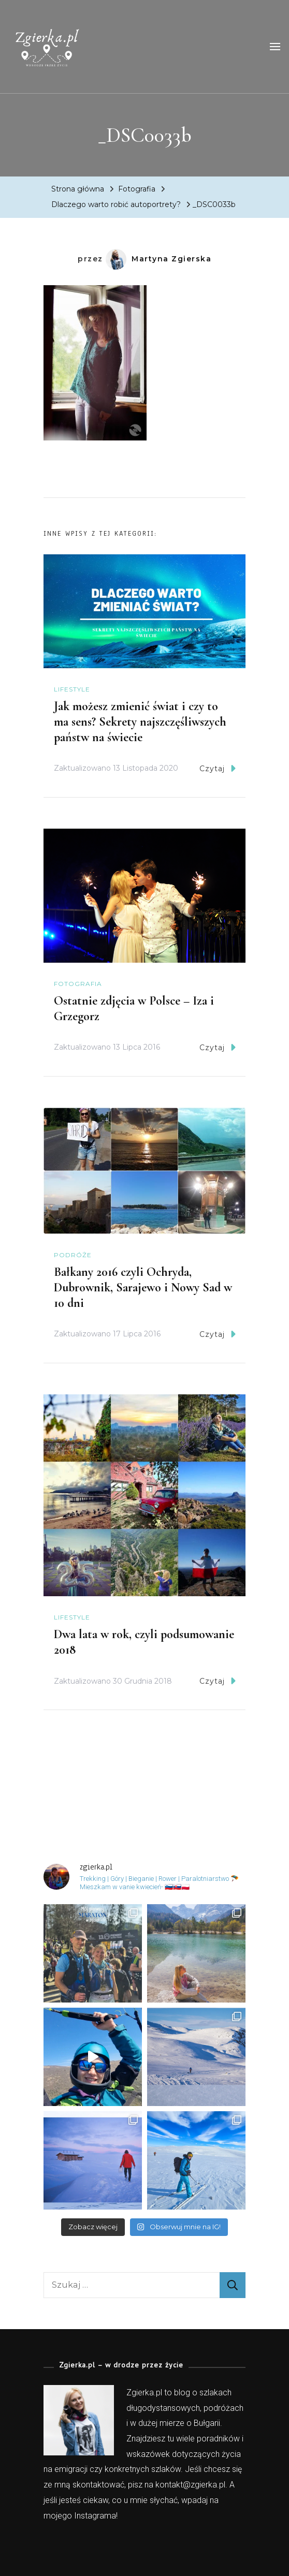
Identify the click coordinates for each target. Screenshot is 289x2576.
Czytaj (217, 768)
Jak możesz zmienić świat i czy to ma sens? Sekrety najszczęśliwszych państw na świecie (140, 722)
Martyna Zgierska (158, 258)
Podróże (73, 1255)
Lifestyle (72, 689)
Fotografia (136, 189)
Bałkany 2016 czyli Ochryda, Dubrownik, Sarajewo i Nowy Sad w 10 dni (143, 1287)
